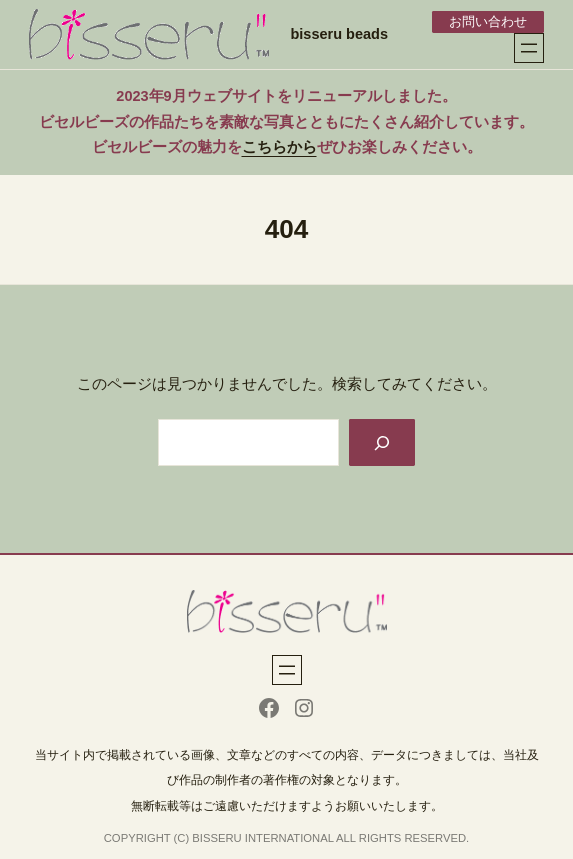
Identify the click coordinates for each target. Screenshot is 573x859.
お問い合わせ (488, 21)
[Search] (382, 442)
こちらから (279, 147)
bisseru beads (339, 34)
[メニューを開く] (529, 48)
